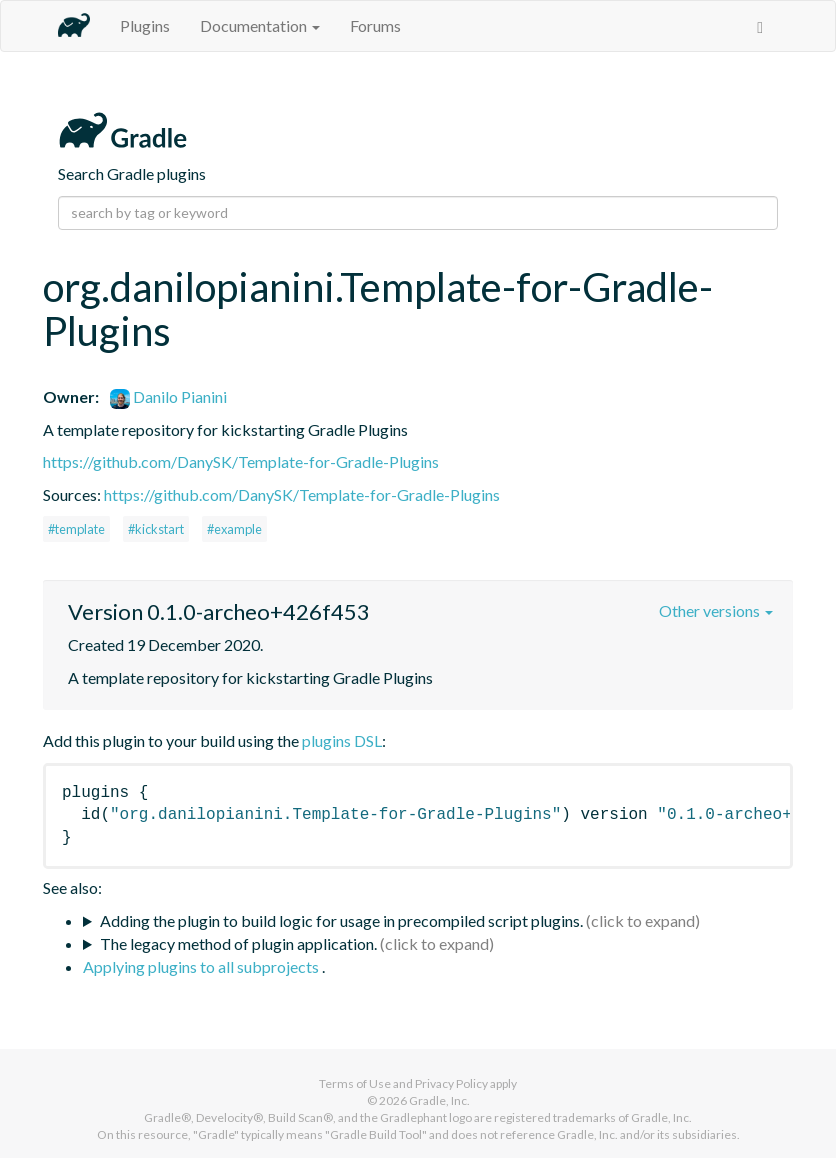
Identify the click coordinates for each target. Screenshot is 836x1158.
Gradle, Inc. (439, 1100)
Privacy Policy (451, 1083)
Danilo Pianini (168, 396)
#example (234, 529)
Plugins (145, 25)
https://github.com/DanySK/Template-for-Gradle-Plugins (241, 461)
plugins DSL (342, 740)
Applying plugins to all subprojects (202, 966)
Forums (375, 25)
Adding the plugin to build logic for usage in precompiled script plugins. (341, 920)
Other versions (716, 610)
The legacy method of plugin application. (238, 943)
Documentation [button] (260, 25)
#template (76, 529)
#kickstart (156, 529)
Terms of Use (355, 1083)
